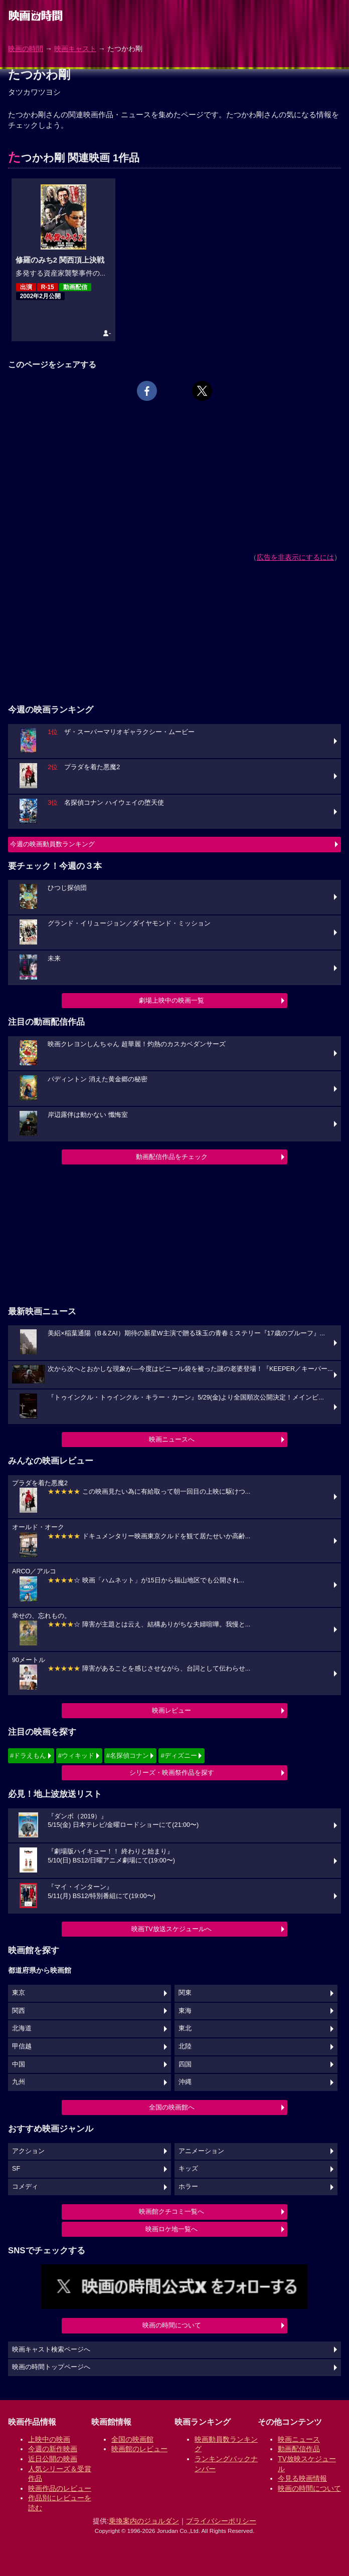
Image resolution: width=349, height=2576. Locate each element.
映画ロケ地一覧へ (171, 2229)
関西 (18, 2010)
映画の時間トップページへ (51, 2367)
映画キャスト (75, 49)
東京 (18, 1992)
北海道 (22, 2028)
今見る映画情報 (302, 2478)
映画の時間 (25, 49)
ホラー (188, 2186)
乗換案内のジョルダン (144, 2521)
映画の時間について (171, 2325)
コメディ (25, 2186)
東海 (185, 2010)
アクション (28, 2151)
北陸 (185, 2046)
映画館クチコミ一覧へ (171, 2211)
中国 (18, 2064)
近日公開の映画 (52, 2459)
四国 (185, 2064)
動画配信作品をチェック (172, 1156)
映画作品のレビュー (59, 2488)
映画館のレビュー (139, 2449)
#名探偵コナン (127, 1755)
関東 (185, 1992)
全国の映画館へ (172, 2107)
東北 (185, 2028)
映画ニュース (299, 2439)
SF (16, 2168)
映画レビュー (171, 1710)
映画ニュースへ (172, 1439)
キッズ (188, 2168)
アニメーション (201, 2151)
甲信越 (22, 2046)
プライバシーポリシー (221, 2521)
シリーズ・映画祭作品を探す (171, 1772)
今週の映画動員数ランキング (52, 844)
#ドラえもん (28, 1755)
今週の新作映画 (52, 2449)
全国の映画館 (132, 2439)
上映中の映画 (49, 2439)
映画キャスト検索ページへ (51, 2349)
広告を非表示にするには (295, 557)
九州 (18, 2081)
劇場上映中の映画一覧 (171, 1000)
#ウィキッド (76, 1755)
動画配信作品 (299, 2449)
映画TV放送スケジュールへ (171, 1929)
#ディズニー (178, 1755)
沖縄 (185, 2081)
